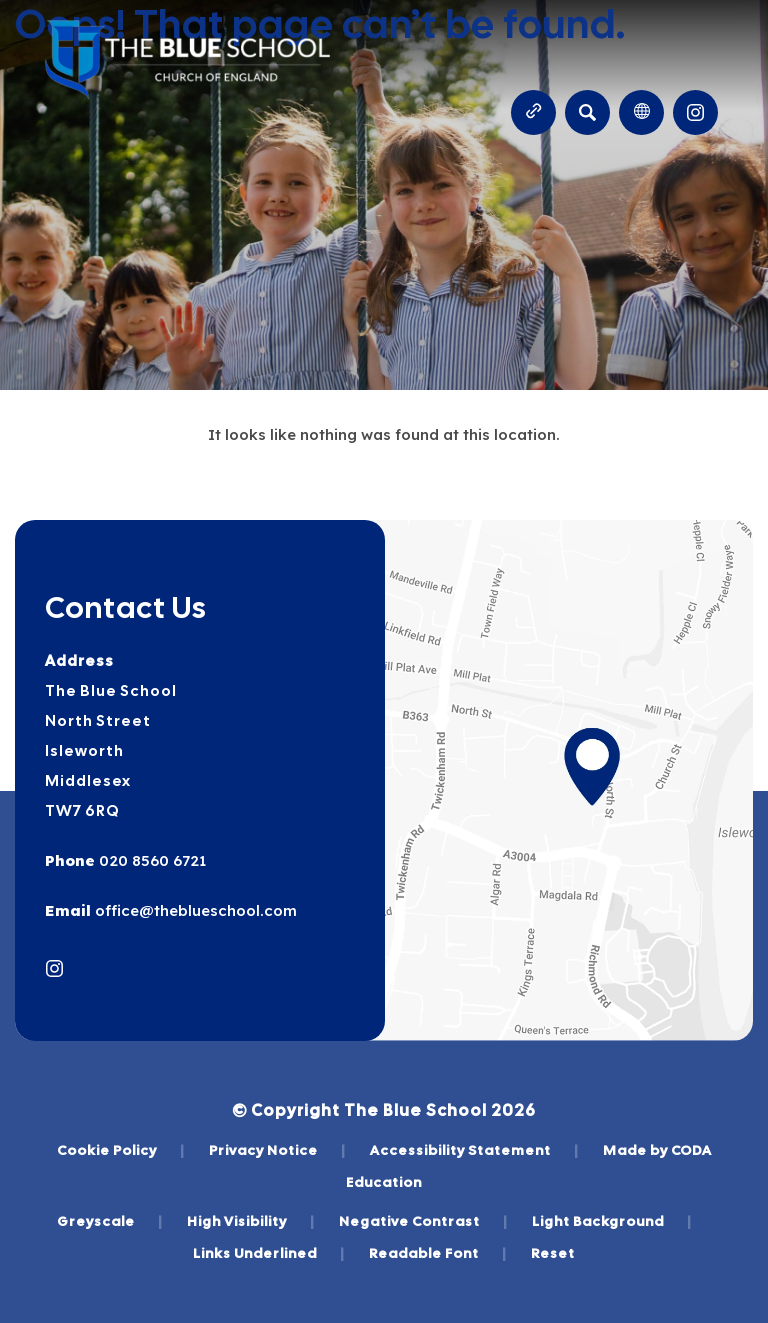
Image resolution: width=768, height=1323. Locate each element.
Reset (553, 1253)
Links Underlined (269, 1253)
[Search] (587, 112)
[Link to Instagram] (695, 112)
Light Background (612, 1221)
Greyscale (110, 1221)
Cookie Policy (121, 1150)
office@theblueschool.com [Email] (194, 910)
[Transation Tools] (641, 112)
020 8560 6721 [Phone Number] (150, 860)
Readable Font (438, 1253)
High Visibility (251, 1221)
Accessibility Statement (474, 1150)
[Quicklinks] (533, 112)
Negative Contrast (423, 1221)
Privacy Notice (277, 1150)
